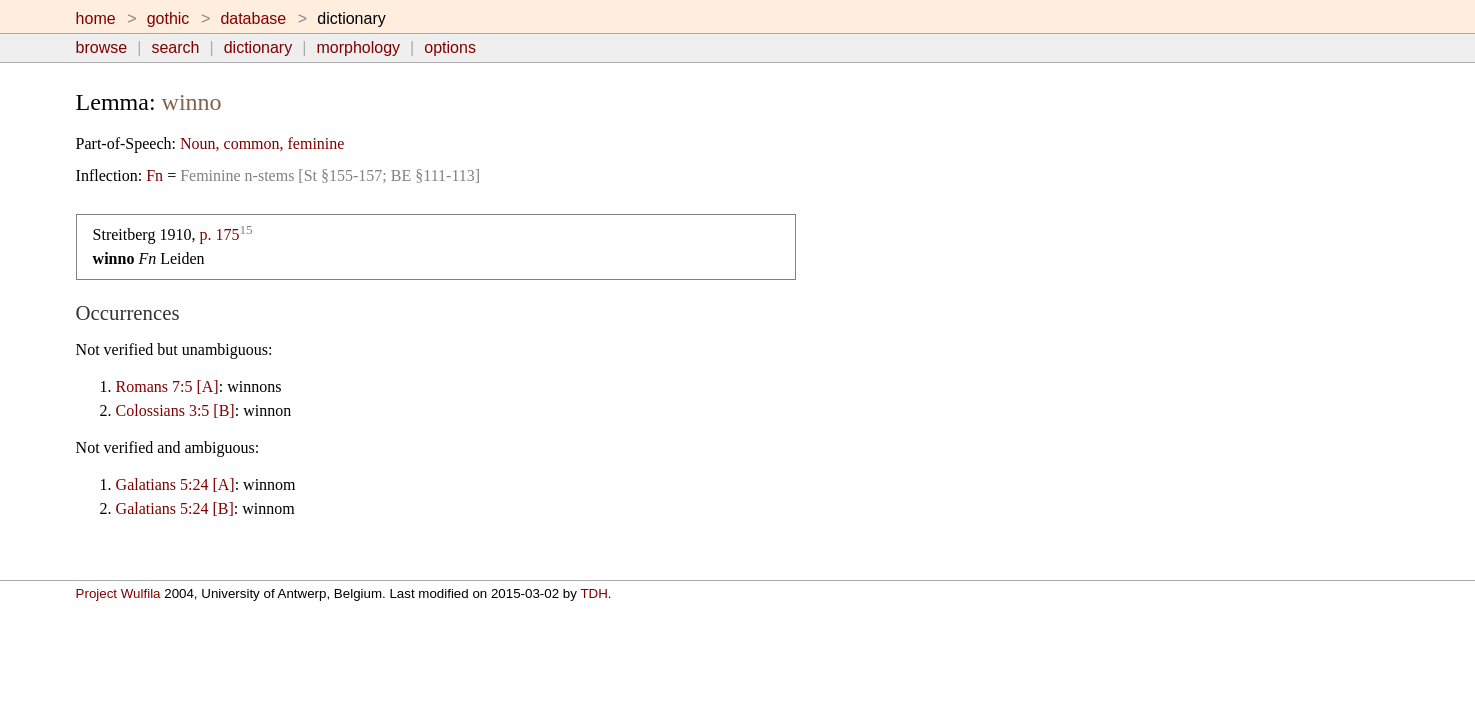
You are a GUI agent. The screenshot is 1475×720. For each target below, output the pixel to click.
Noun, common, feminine (262, 143)
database (253, 18)
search (175, 47)
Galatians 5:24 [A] (175, 484)
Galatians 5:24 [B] (175, 508)
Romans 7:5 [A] (167, 386)
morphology (358, 47)
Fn (154, 175)
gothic (168, 18)
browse (102, 47)
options (450, 47)
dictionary (258, 47)
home (96, 18)
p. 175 (219, 234)
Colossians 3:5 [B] (175, 410)
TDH (593, 593)
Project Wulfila (118, 593)
